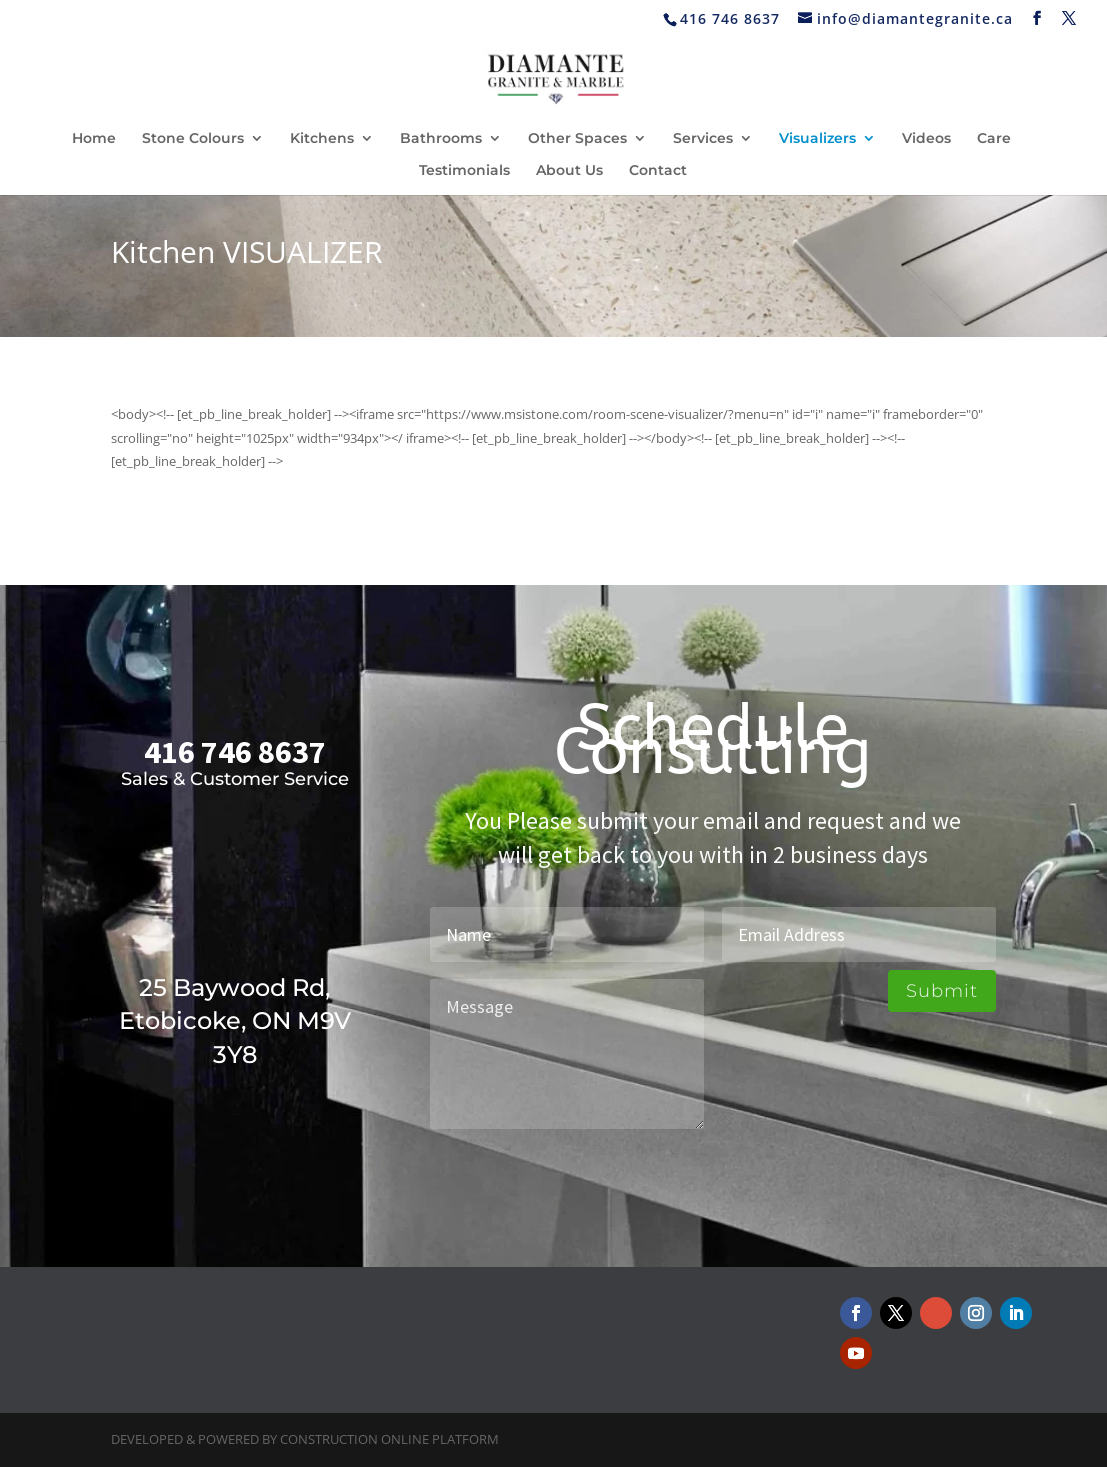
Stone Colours (193, 139)
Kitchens (322, 139)
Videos (926, 139)
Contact (658, 171)
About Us (569, 171)
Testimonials (464, 171)
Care (994, 139)
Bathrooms (441, 139)
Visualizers (817, 139)
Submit (942, 991)
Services (703, 139)
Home (94, 139)
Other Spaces (577, 139)
